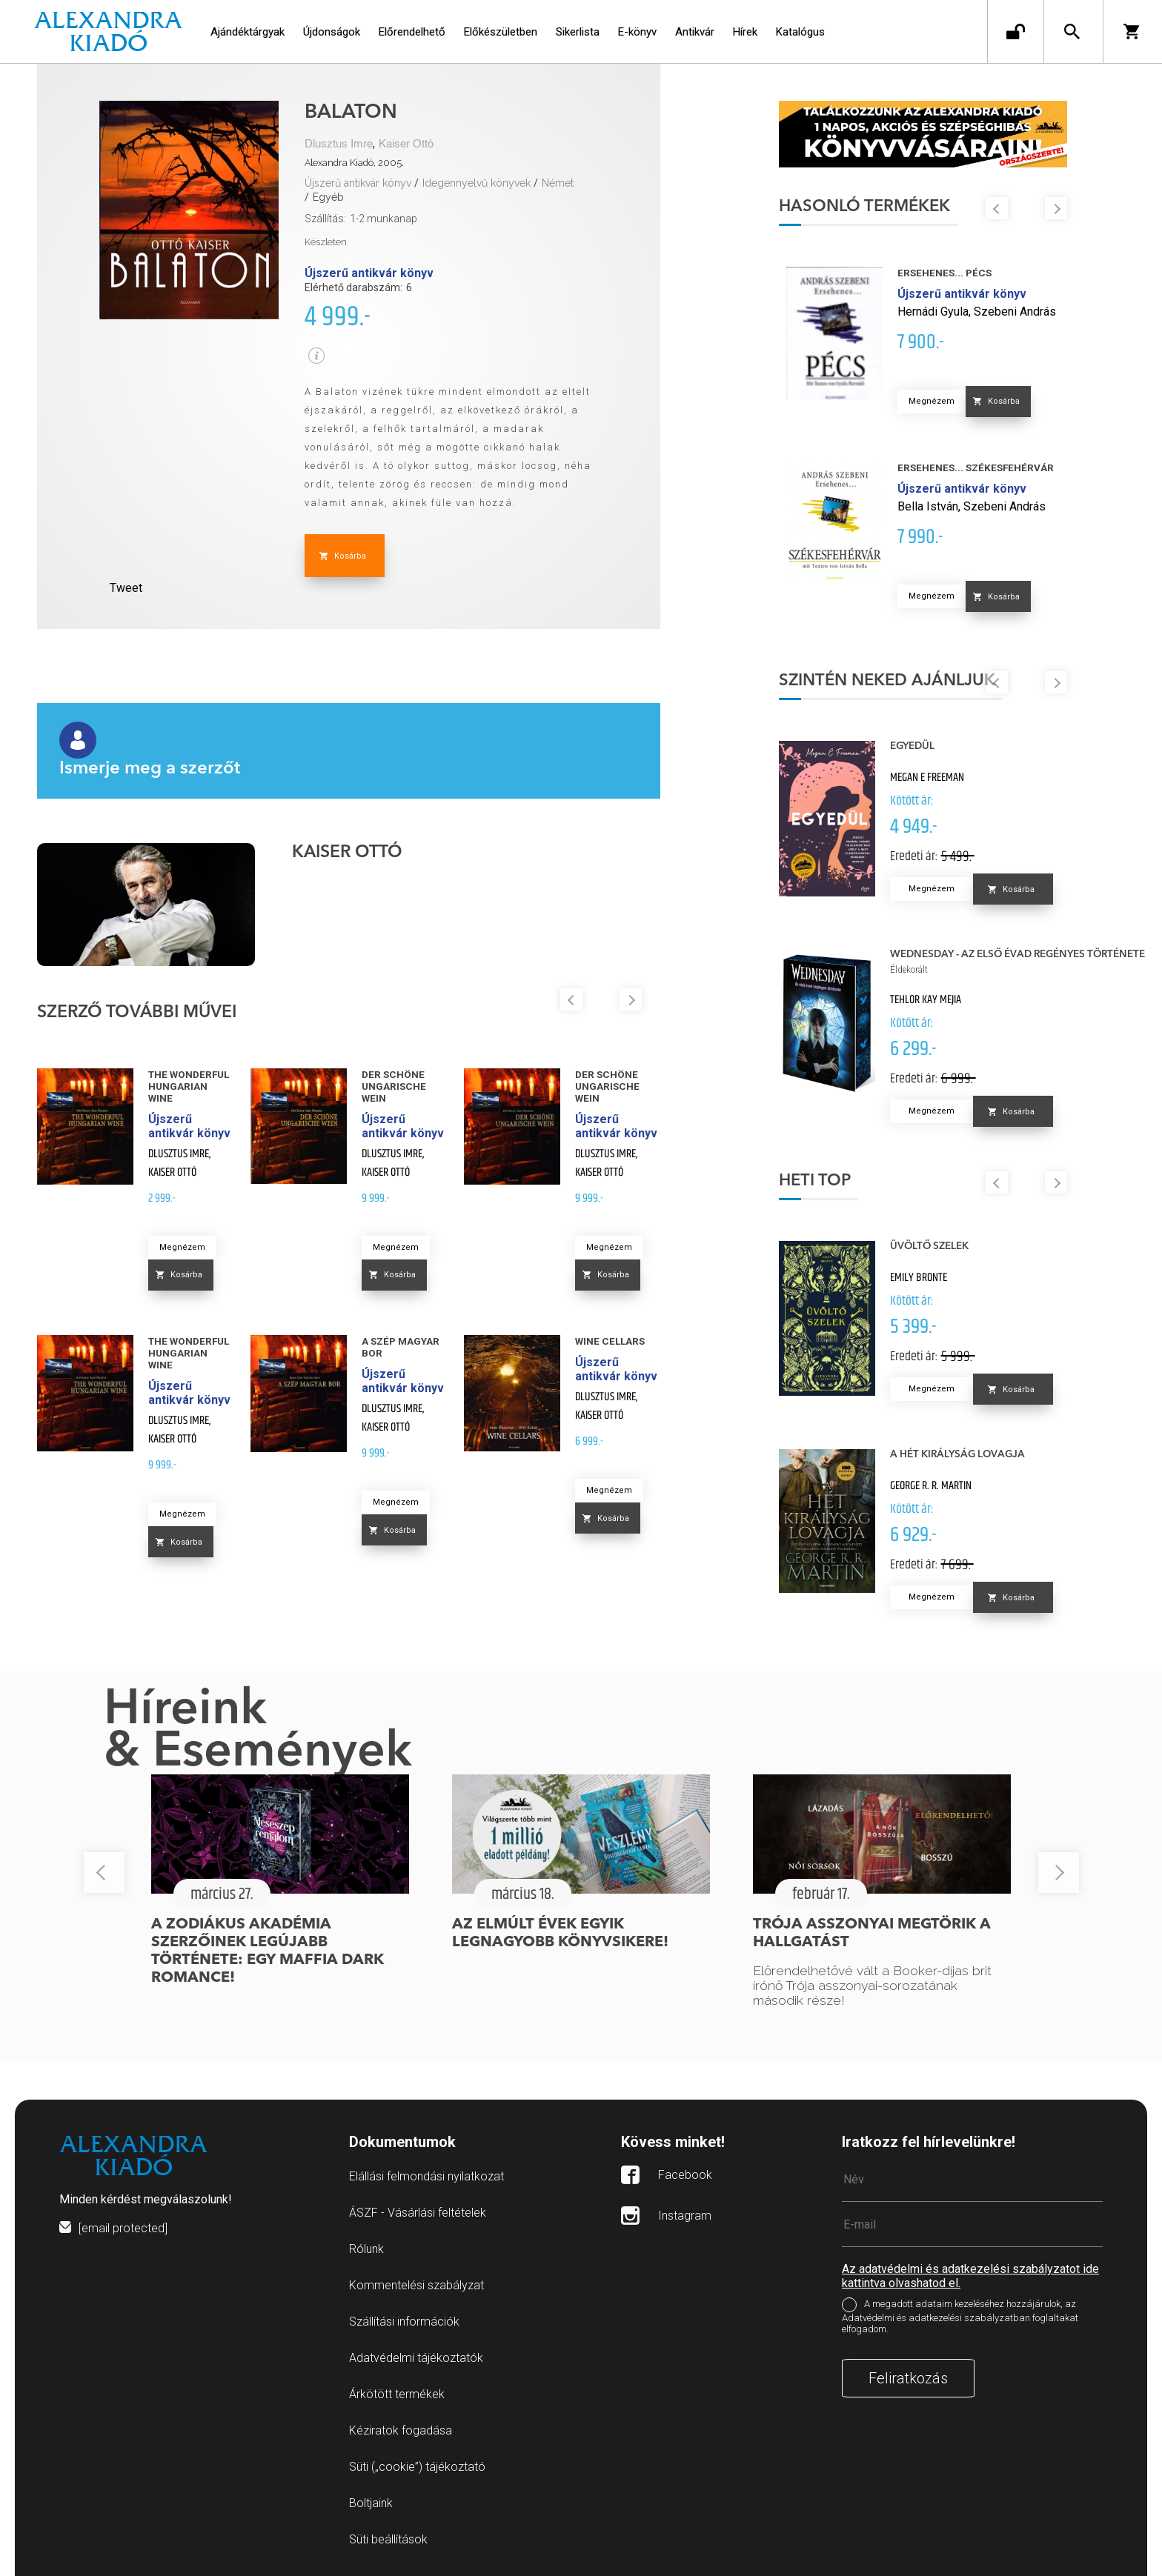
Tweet (126, 588)
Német (558, 183)
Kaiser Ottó (406, 144)
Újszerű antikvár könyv (358, 183)
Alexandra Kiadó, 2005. (354, 162)
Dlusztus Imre (339, 144)
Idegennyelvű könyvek (476, 183)
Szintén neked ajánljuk (887, 681)
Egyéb (328, 197)
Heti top (815, 1181)
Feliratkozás (908, 2378)
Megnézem (182, 1247)
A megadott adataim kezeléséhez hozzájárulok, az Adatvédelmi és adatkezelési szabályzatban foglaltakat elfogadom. (960, 2317)
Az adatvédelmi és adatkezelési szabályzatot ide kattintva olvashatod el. (970, 2276)
